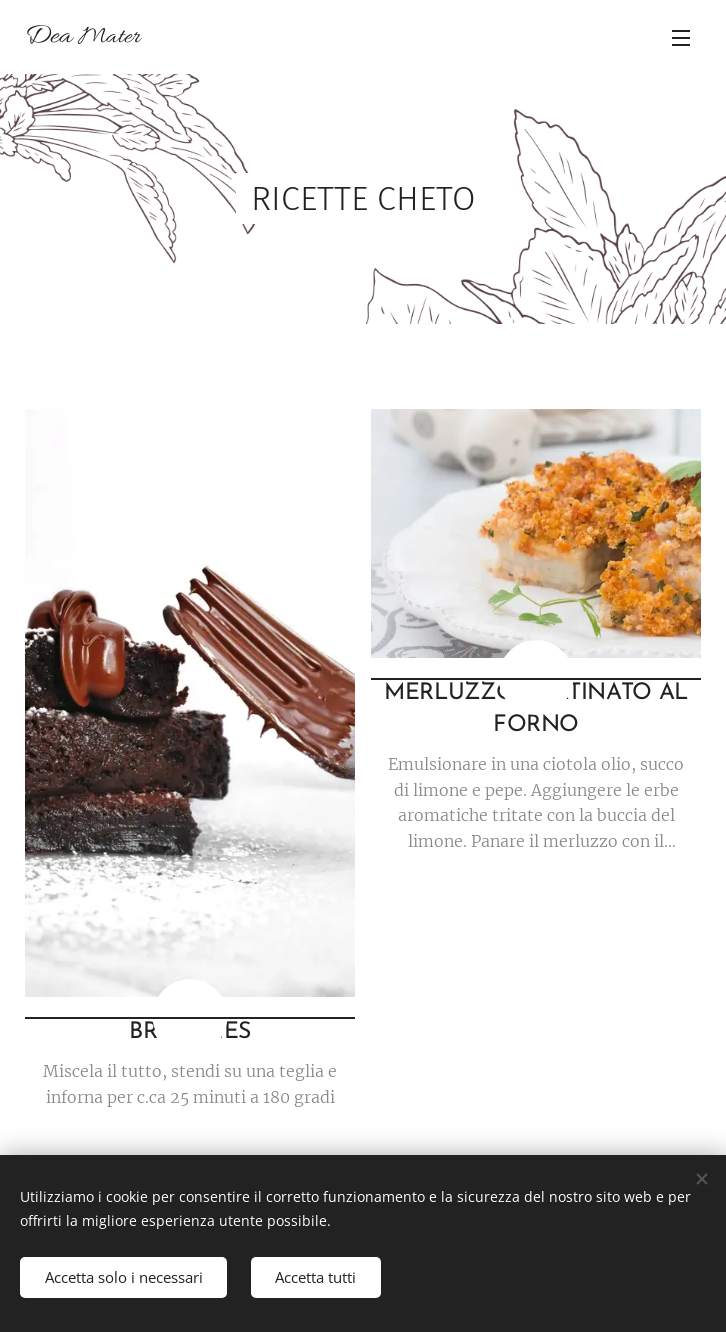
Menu (681, 38)
